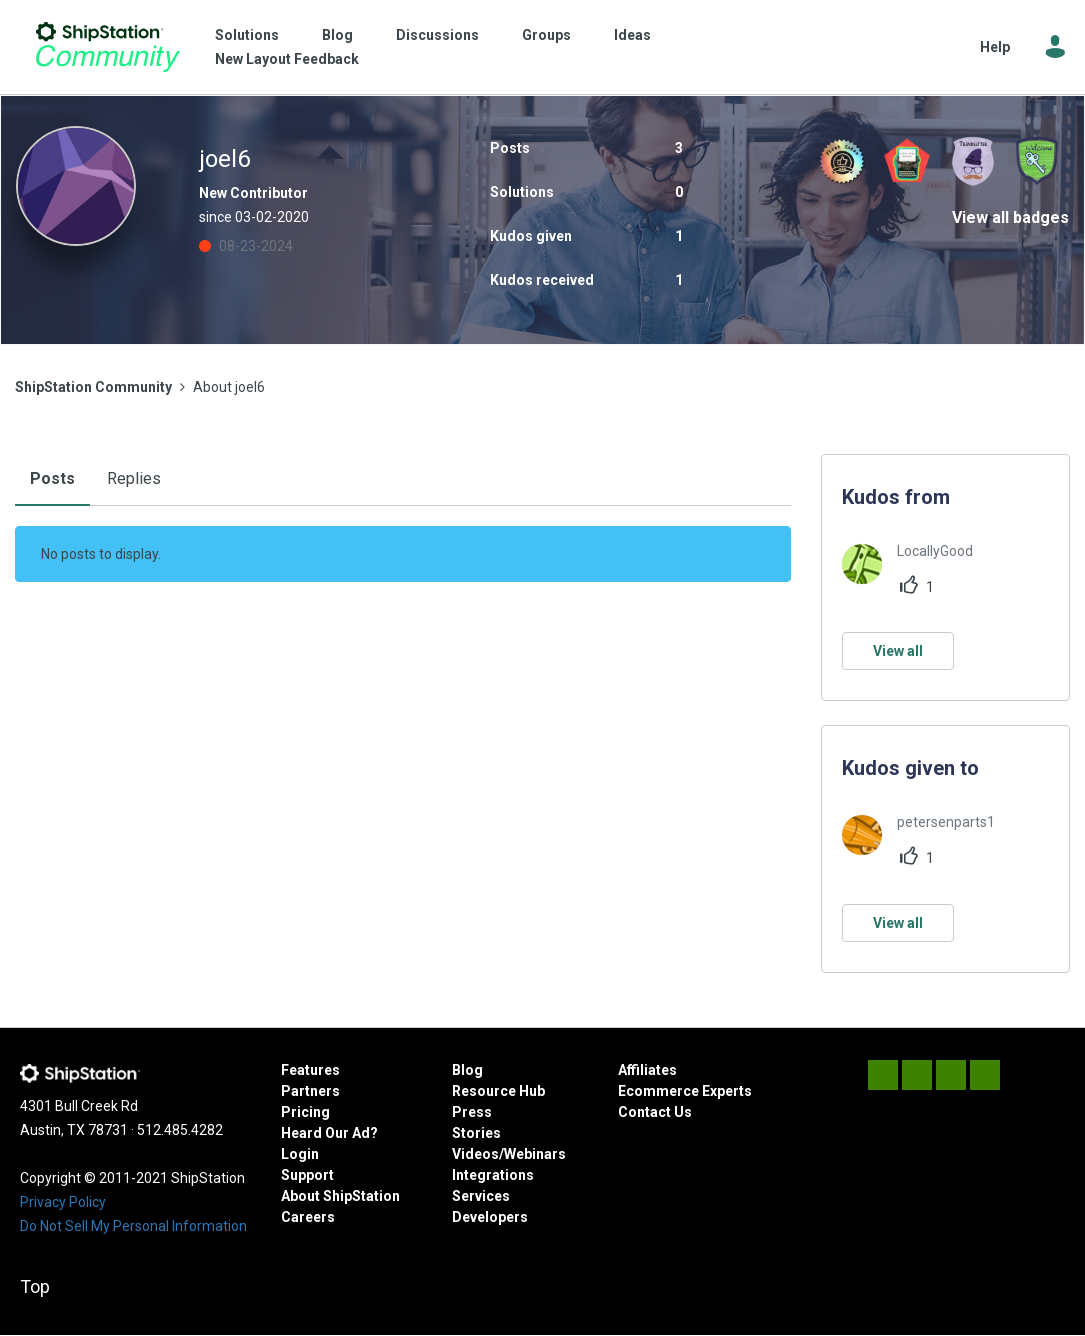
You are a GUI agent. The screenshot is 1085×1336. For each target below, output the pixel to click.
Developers (490, 1217)
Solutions (247, 35)
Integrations (493, 1175)
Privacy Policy (63, 1202)
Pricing (305, 1112)
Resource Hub (498, 1091)
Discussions (437, 35)
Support (307, 1175)
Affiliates (647, 1070)
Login (300, 1154)
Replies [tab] (134, 478)
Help (995, 47)
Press (472, 1112)
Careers (308, 1217)
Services (481, 1196)
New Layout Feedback (287, 59)
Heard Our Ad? (329, 1133)
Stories (476, 1133)
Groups (546, 35)
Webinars (535, 1154)
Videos (475, 1154)
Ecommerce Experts (685, 1091)
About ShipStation (340, 1196)
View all (898, 651)
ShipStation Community (107, 47)
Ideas (632, 35)
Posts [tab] (52, 478)
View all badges (1010, 217)
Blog (337, 35)
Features (310, 1070)
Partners (310, 1091)
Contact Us (655, 1112)
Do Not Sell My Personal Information (133, 1226)
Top (35, 1286)
